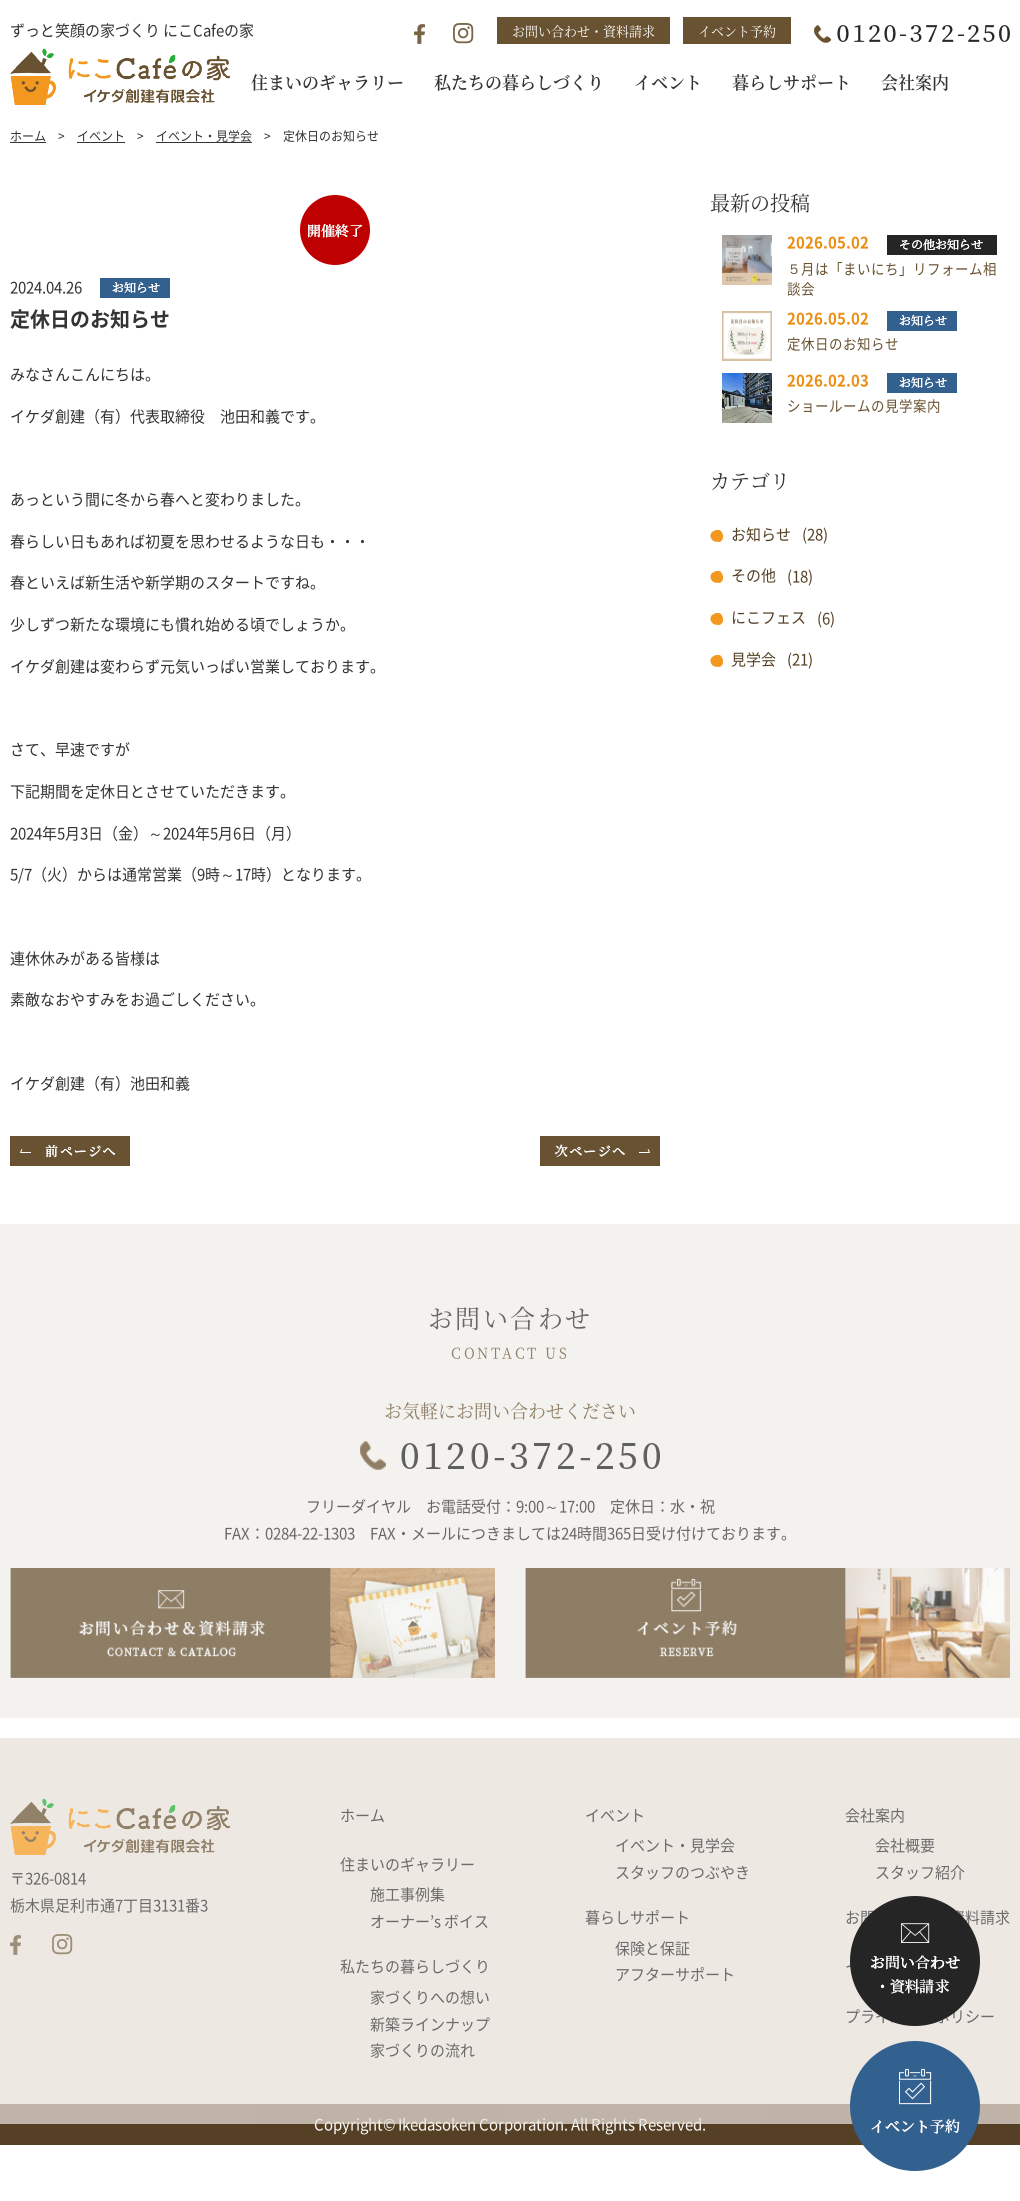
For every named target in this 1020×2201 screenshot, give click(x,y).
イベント (101, 173)
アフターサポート (675, 2027)
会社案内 (875, 1867)
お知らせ (761, 571)
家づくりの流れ (422, 2103)
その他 (753, 613)
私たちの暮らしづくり (415, 2019)
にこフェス (768, 654)
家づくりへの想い (430, 2049)
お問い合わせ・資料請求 (583, 30)
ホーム (28, 173)
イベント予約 (737, 30)
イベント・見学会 (204, 173)
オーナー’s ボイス (429, 1973)
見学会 (753, 696)
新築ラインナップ (430, 2076)
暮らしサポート (637, 1970)
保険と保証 (652, 2000)
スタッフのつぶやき (682, 1924)
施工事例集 (407, 1947)
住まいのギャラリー (407, 1916)
